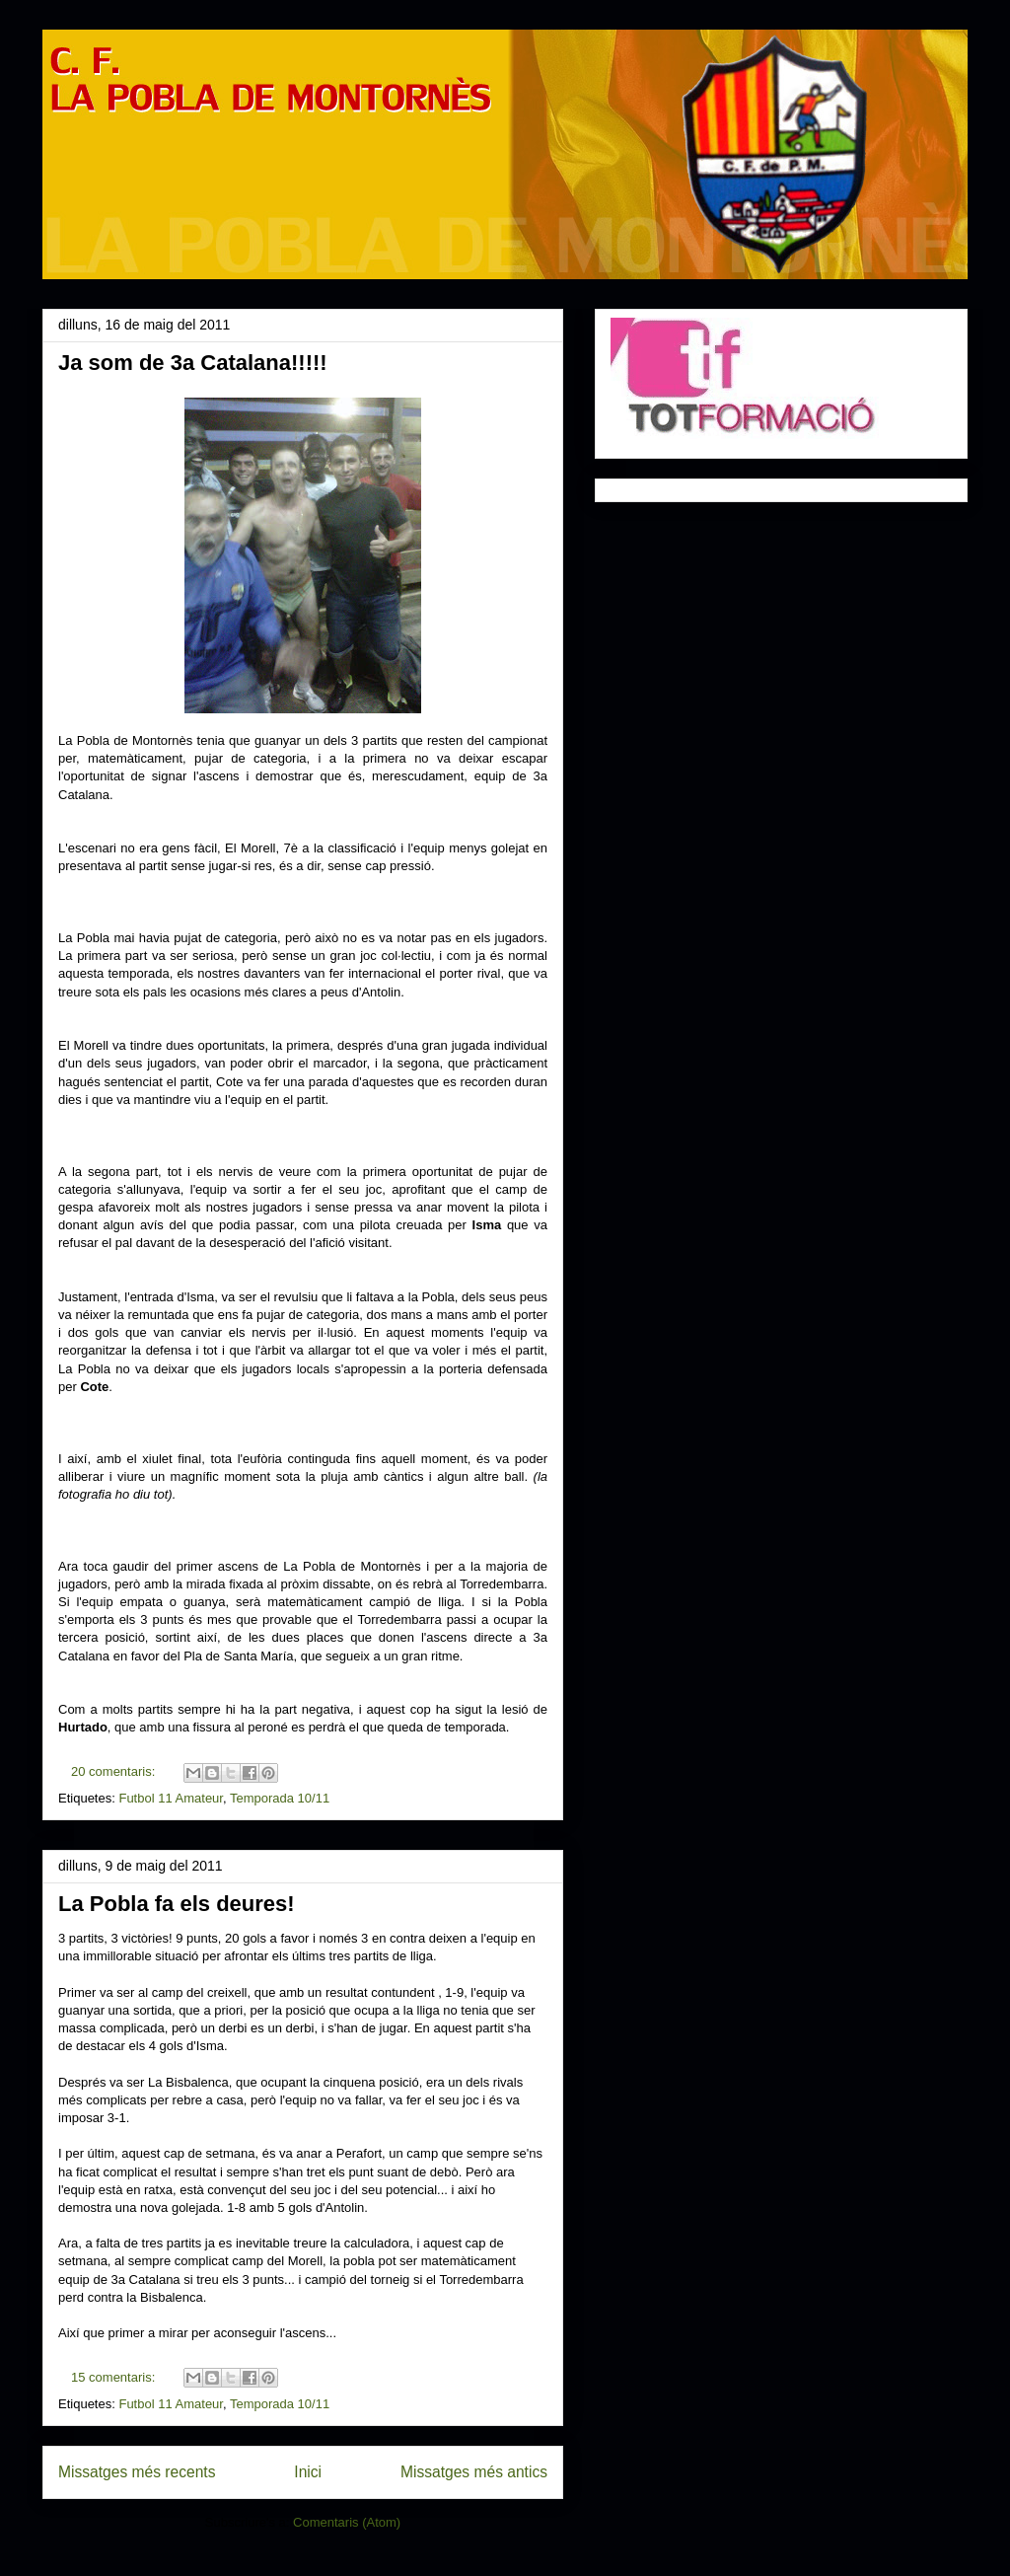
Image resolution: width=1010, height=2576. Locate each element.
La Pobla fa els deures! (176, 1903)
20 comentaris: (115, 1771)
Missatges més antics (473, 2472)
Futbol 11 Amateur (170, 1798)
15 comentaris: (115, 2377)
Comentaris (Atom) (346, 2522)
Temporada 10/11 (279, 1798)
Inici (308, 2472)
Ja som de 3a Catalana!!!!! (192, 362)
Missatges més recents (136, 2472)
